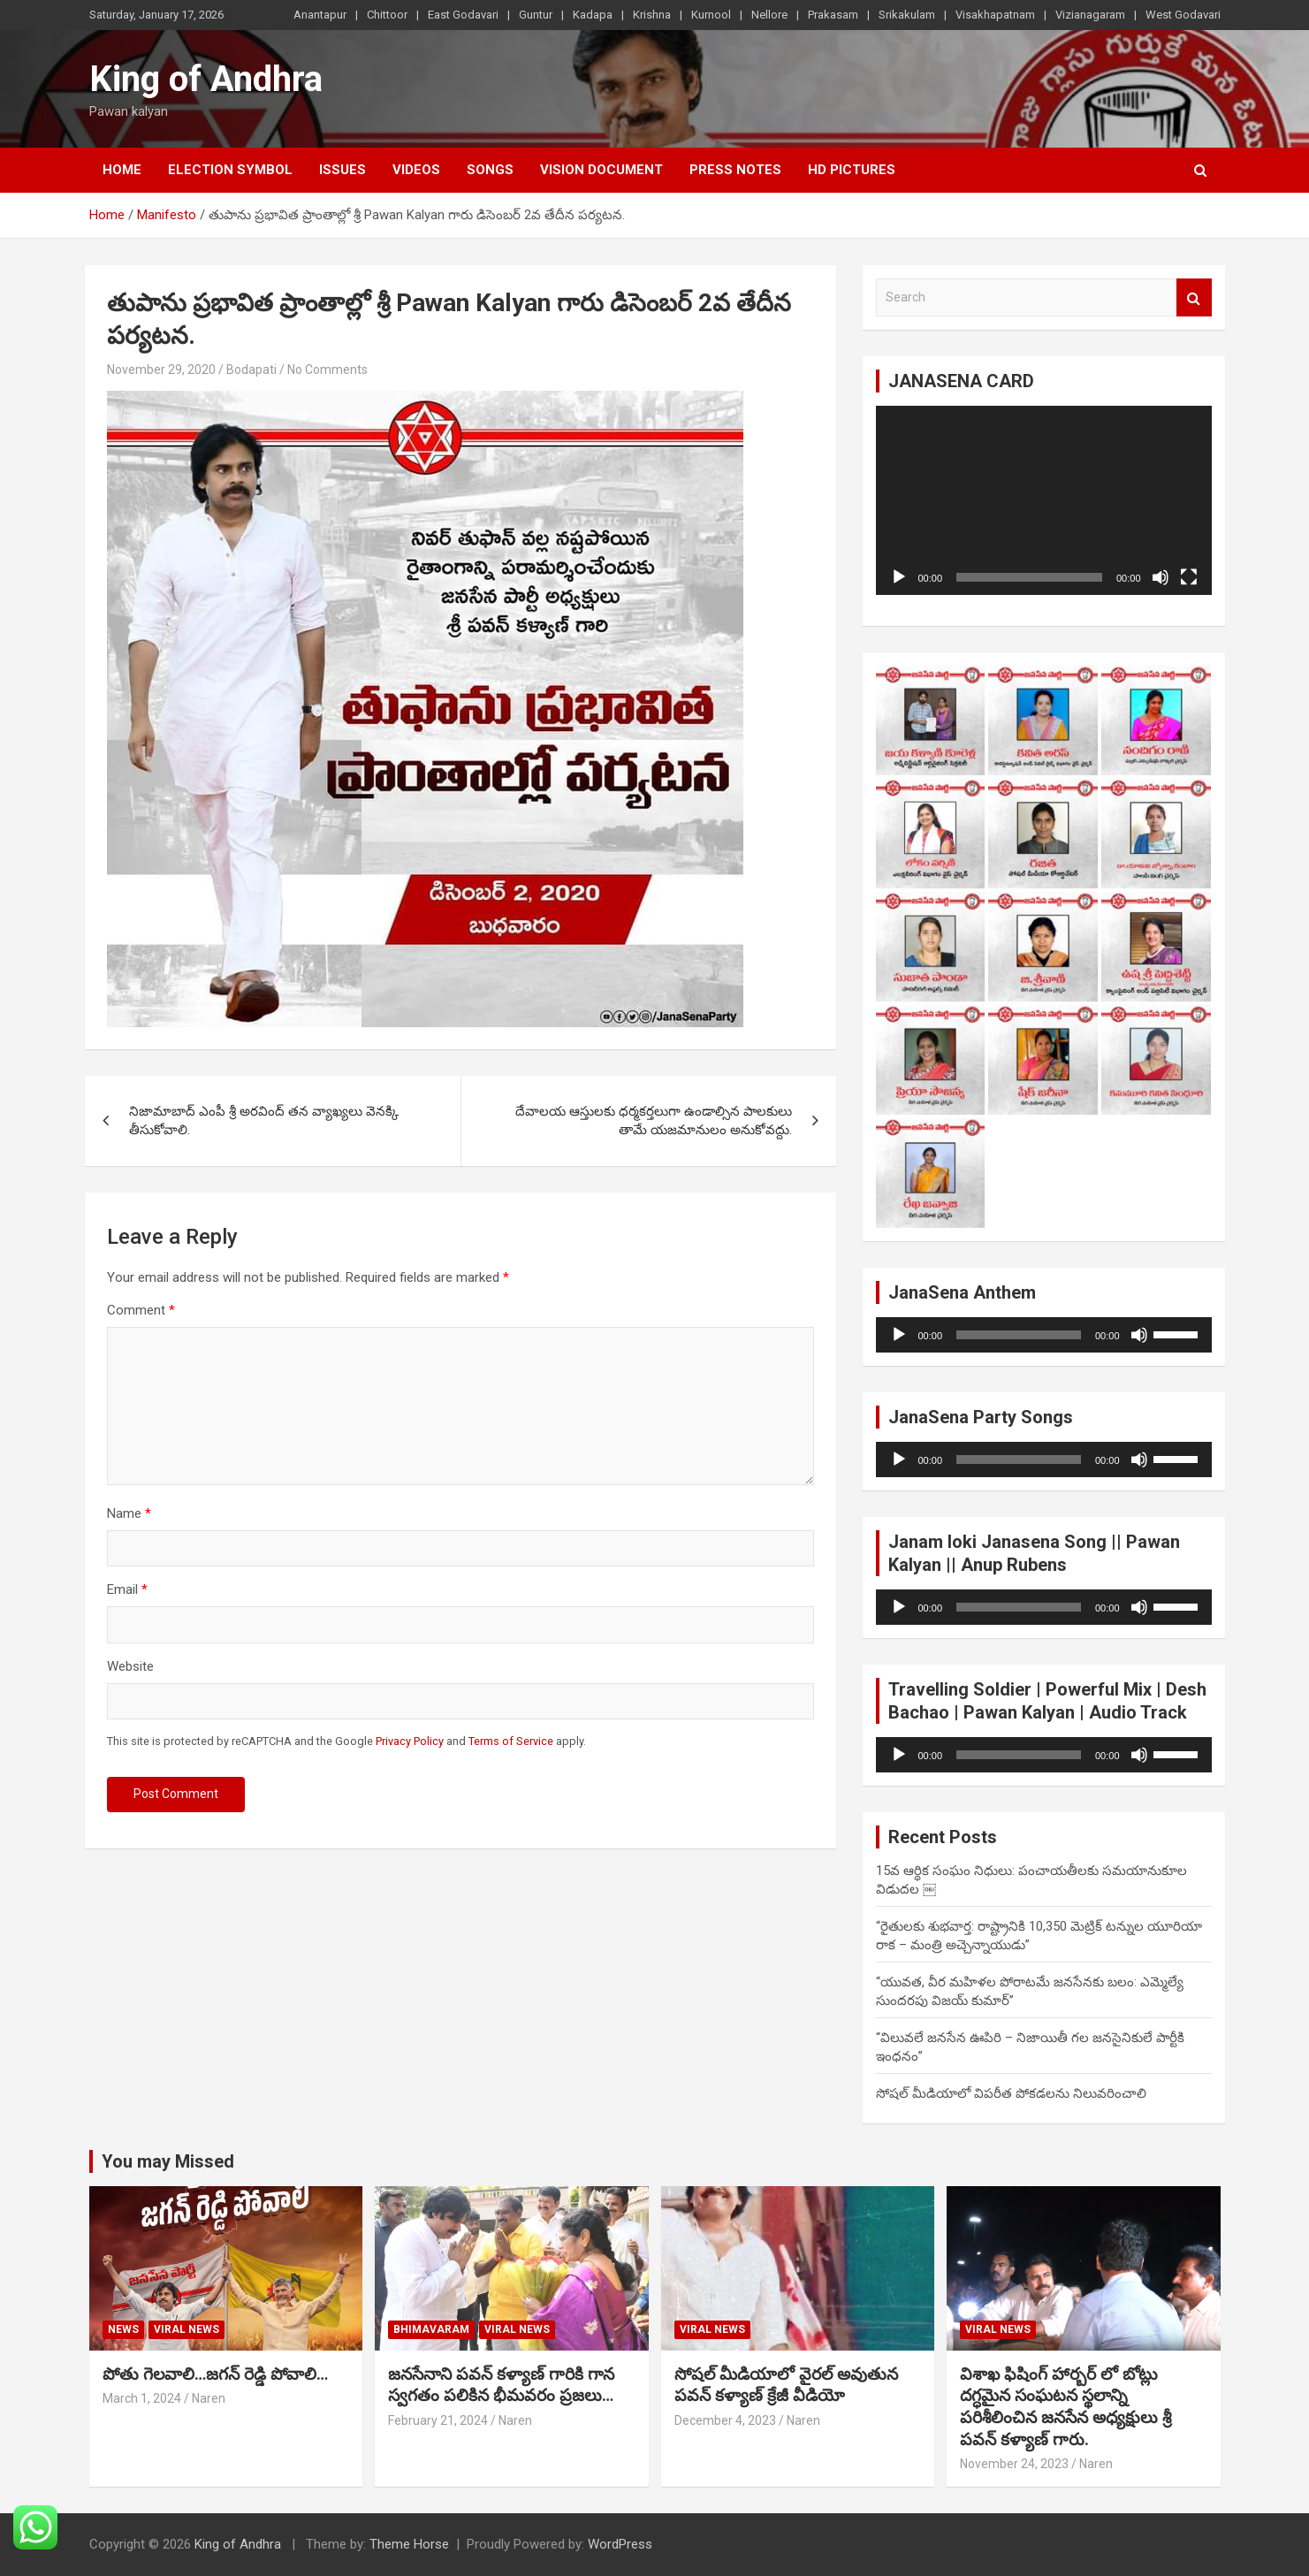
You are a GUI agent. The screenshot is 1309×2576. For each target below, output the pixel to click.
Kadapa (593, 14)
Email (127, 1589)
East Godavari (463, 14)
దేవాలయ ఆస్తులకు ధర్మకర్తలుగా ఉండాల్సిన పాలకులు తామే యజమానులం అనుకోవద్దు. (653, 1120)
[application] (1044, 500)
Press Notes (735, 170)
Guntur (535, 14)
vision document (601, 170)
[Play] (899, 577)
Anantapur (319, 14)
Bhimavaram (431, 2329)
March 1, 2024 (142, 2398)
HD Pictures (851, 170)
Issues (342, 170)
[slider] (1018, 1334)
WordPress (620, 2544)
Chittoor (387, 14)
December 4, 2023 (725, 2420)
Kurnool (711, 14)
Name (129, 1513)
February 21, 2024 (438, 2420)
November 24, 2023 (1014, 2464)
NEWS (123, 2329)
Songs (490, 170)
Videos (416, 170)
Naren (208, 2398)
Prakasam (833, 14)
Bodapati (251, 369)
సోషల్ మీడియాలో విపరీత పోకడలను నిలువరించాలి (1011, 2093)
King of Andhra (206, 79)
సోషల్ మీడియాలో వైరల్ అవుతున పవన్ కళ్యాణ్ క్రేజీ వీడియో (786, 2385)
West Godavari (1183, 14)
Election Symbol (230, 170)
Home (122, 170)
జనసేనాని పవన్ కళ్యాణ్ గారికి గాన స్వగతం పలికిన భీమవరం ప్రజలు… (501, 2385)
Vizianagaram (1090, 14)
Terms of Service (510, 1741)
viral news (186, 2329)
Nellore (769, 14)
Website (130, 1666)
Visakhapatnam (995, 14)
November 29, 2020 (161, 369)
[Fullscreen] (1189, 577)
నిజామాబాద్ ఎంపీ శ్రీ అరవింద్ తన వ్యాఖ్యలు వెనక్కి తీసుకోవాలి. (264, 1120)
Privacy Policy (410, 1741)
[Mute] (1160, 577)
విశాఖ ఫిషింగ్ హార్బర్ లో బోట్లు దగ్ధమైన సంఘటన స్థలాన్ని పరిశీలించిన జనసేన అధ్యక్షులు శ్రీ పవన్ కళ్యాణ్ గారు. (1065, 2407)
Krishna (652, 14)
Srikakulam (907, 14)
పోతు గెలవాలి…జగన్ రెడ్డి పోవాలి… (215, 2374)
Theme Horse (409, 2544)
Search (1194, 297)
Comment (141, 1310)
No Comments (327, 369)
